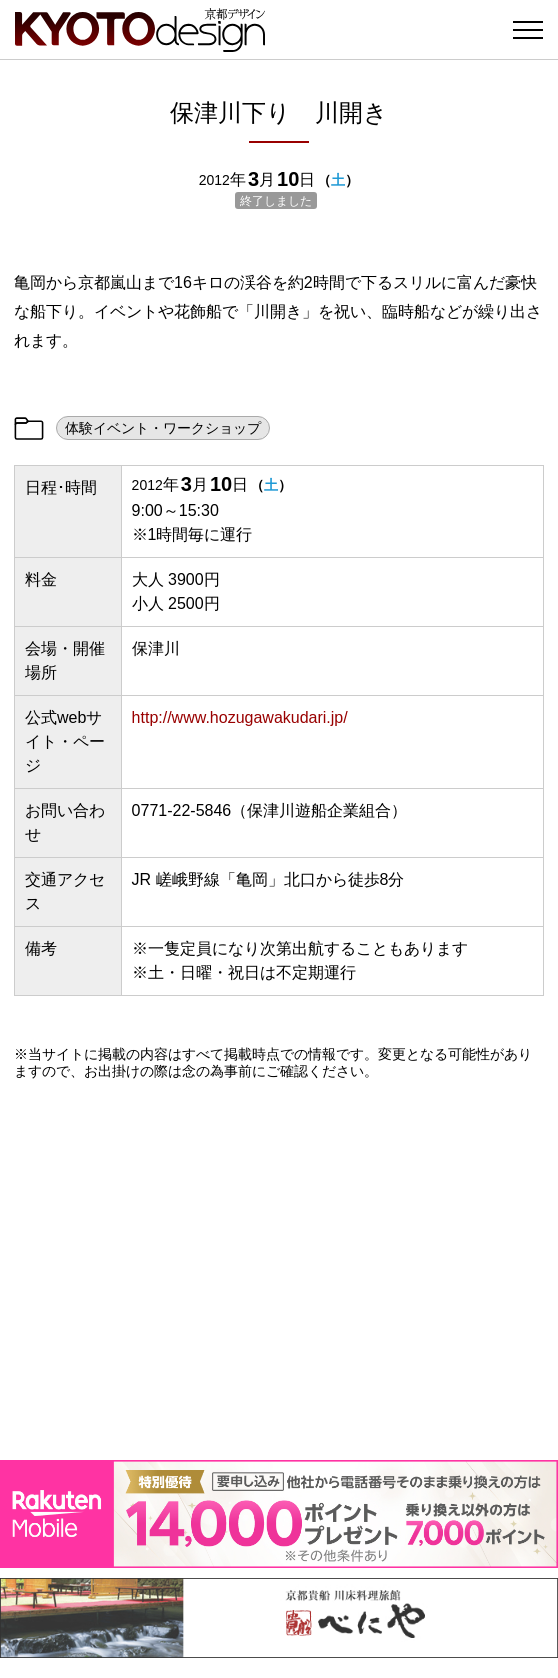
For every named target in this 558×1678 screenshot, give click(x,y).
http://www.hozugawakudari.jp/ (240, 717)
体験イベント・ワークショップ (163, 428)
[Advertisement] (279, 1270)
